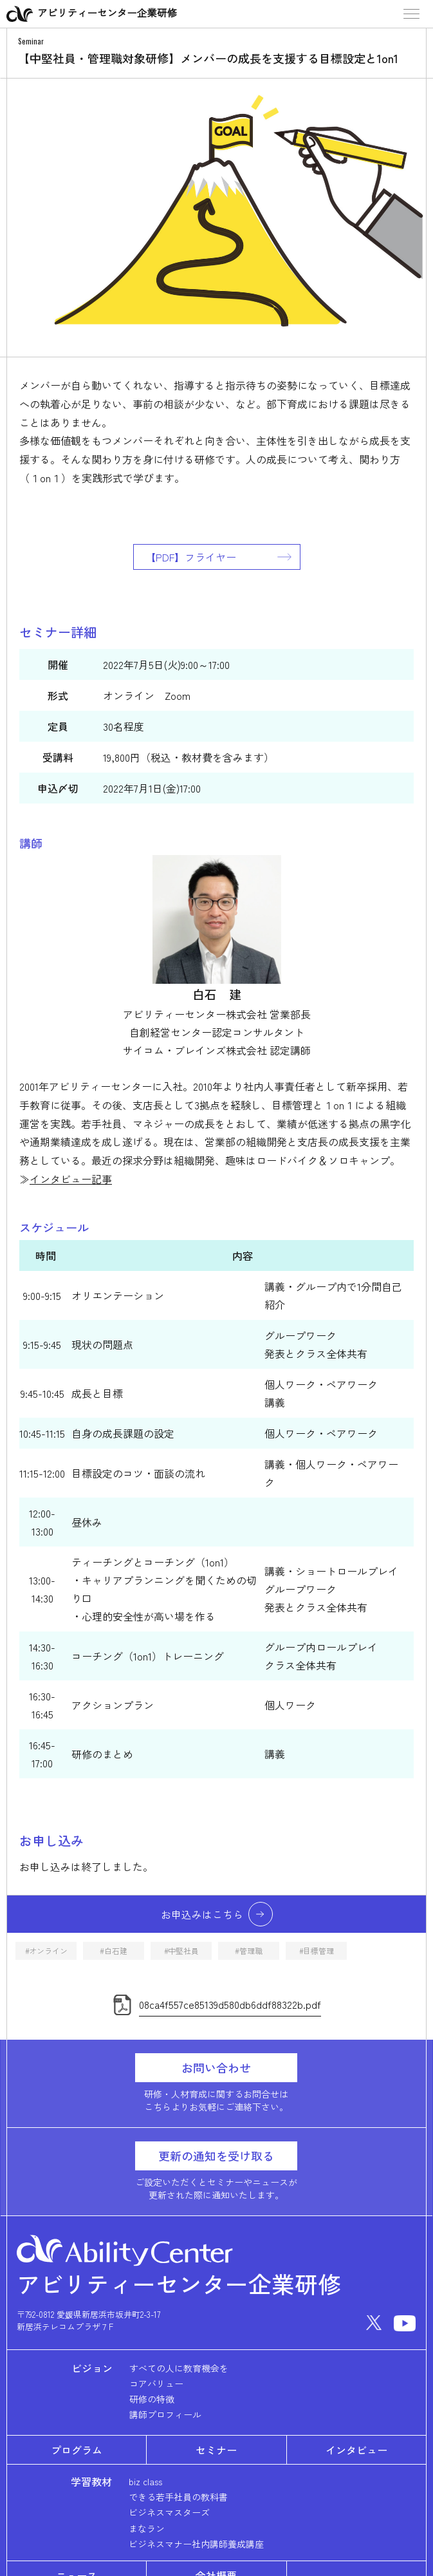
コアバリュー (156, 2383)
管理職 (250, 1950)
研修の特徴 (151, 2399)
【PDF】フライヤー (190, 557)
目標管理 (318, 1950)
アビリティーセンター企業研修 (91, 14)
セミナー (216, 2450)
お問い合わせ (216, 2067)
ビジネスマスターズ (169, 2512)
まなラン (147, 2528)
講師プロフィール (165, 2414)
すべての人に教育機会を (178, 2368)
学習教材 (91, 2481)
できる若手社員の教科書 (178, 2496)
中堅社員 (183, 1950)
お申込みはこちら (202, 1914)
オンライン (48, 1950)
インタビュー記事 (71, 1179)
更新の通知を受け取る (216, 2155)
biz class (145, 2481)
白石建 (115, 1950)
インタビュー (356, 2450)
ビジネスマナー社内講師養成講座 (196, 2543)
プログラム (76, 2450)
